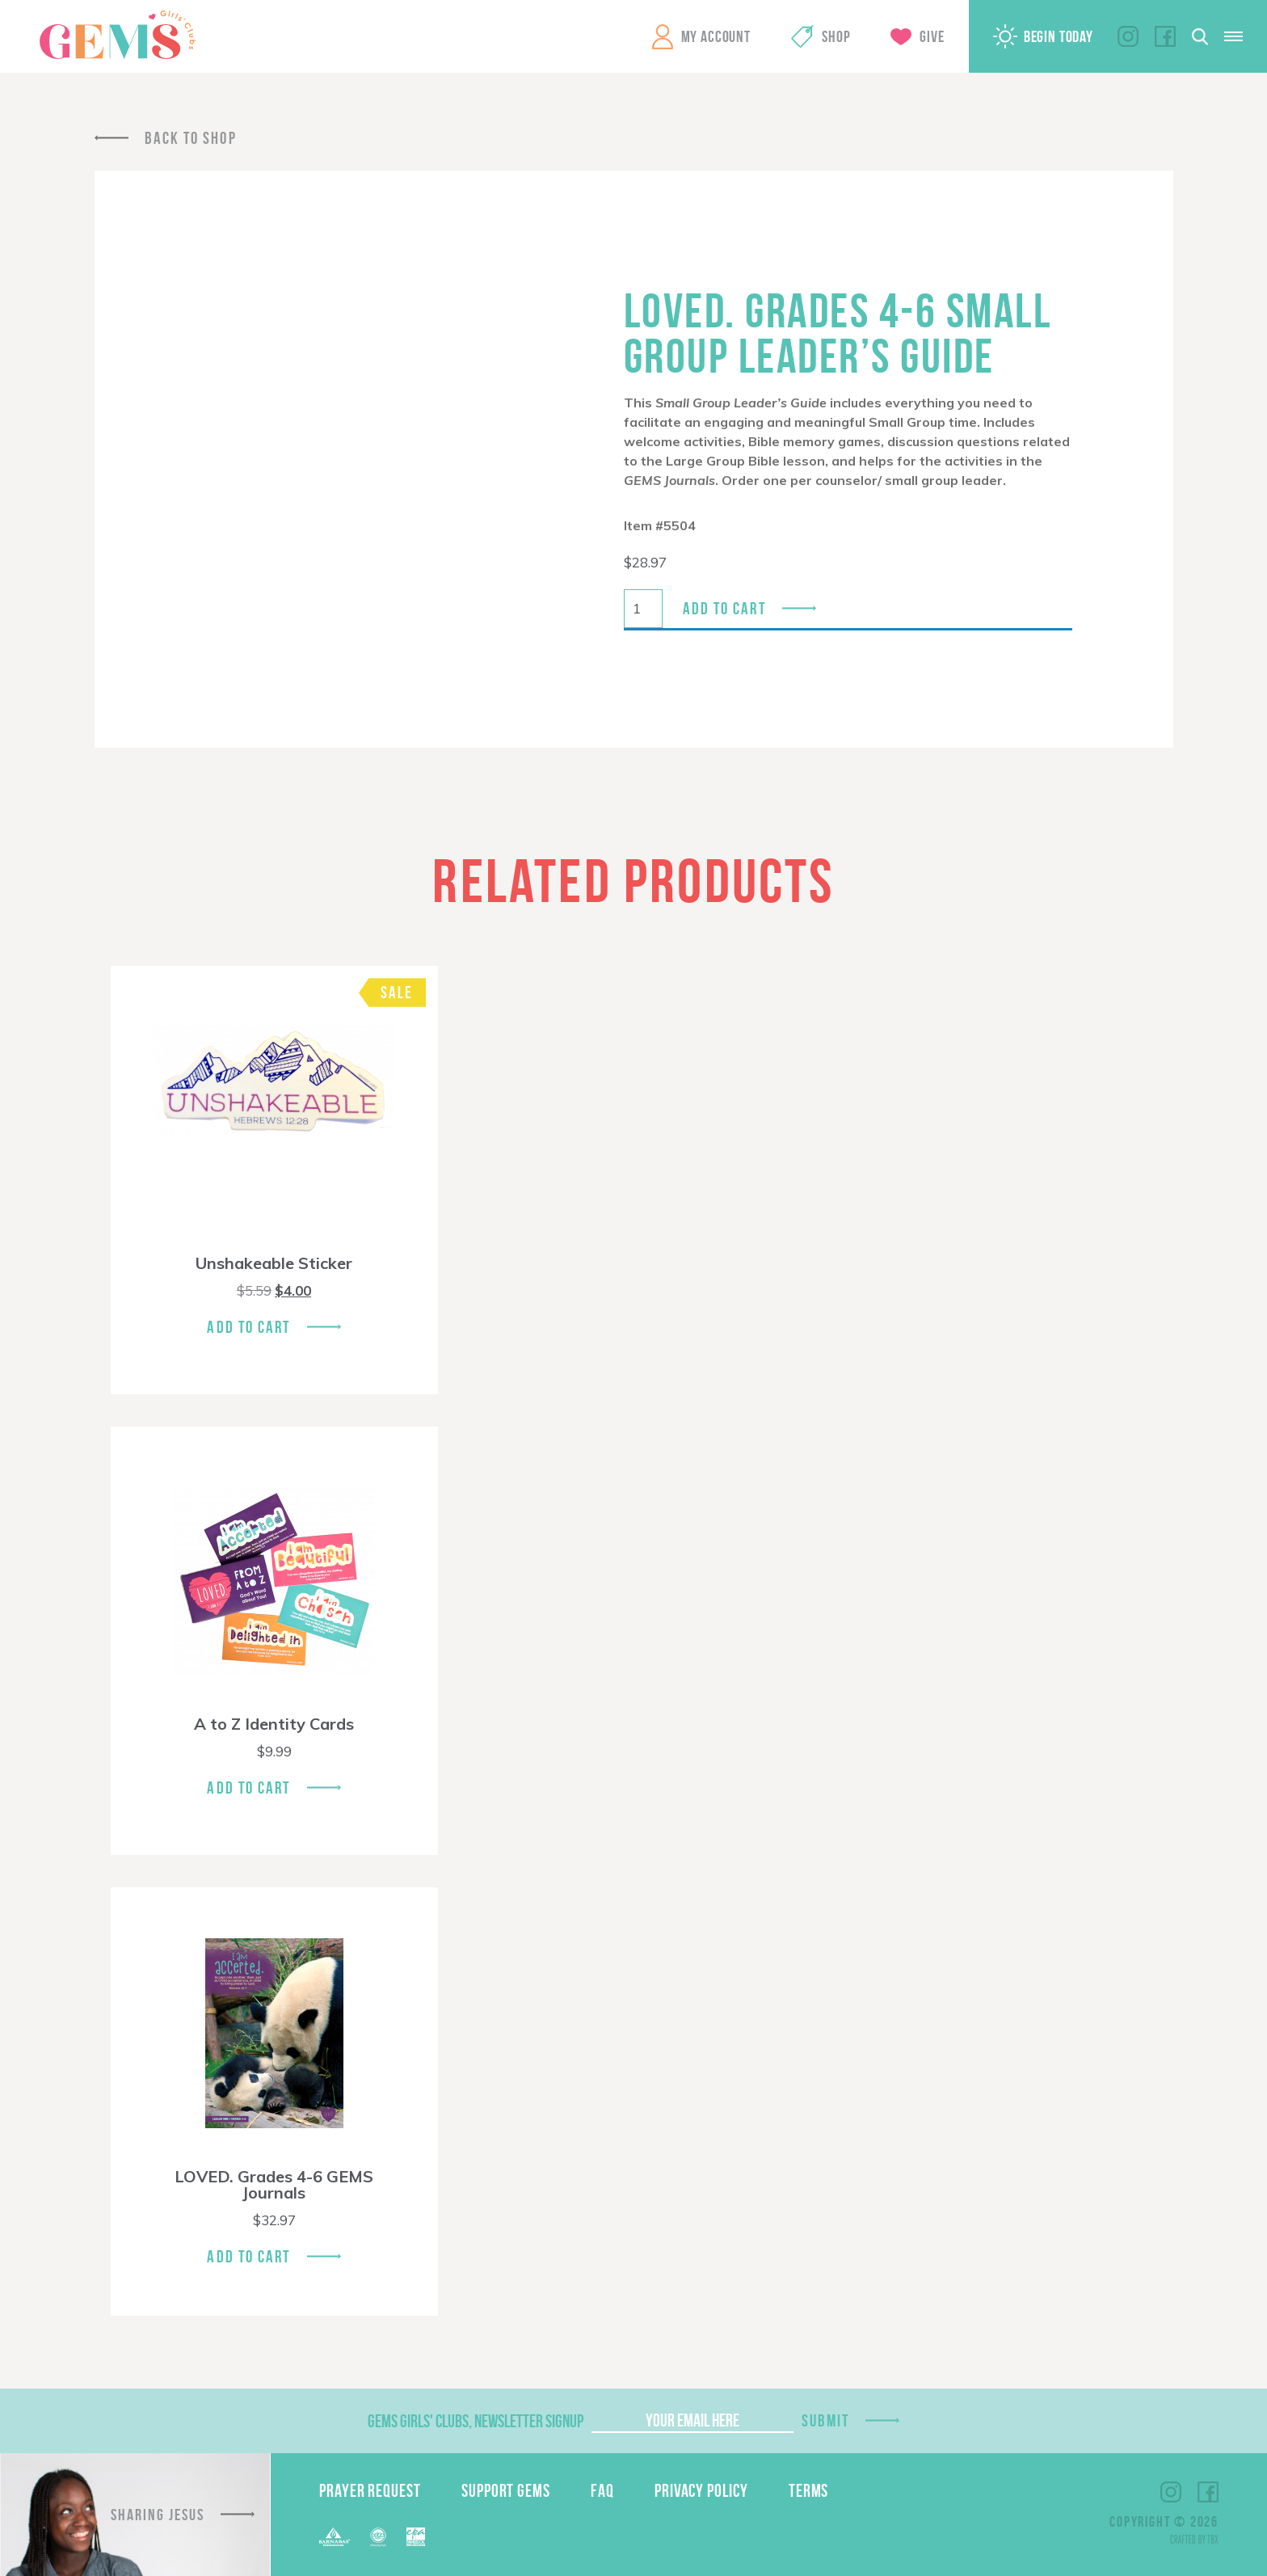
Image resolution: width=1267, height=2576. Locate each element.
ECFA (378, 2537)
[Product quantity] (643, 608)
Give (932, 36)
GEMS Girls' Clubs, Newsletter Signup (475, 2421)
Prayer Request (370, 2490)
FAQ (602, 2490)
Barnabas (334, 2537)
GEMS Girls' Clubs (117, 35)
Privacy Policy (701, 2490)
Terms (809, 2490)
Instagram (1128, 36)
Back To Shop (191, 137)
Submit (826, 2420)
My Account (716, 36)
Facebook (1165, 36)
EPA (415, 2537)
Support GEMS (505, 2490)
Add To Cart (248, 1326)
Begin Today (1058, 36)
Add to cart (724, 608)
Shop (836, 36)
